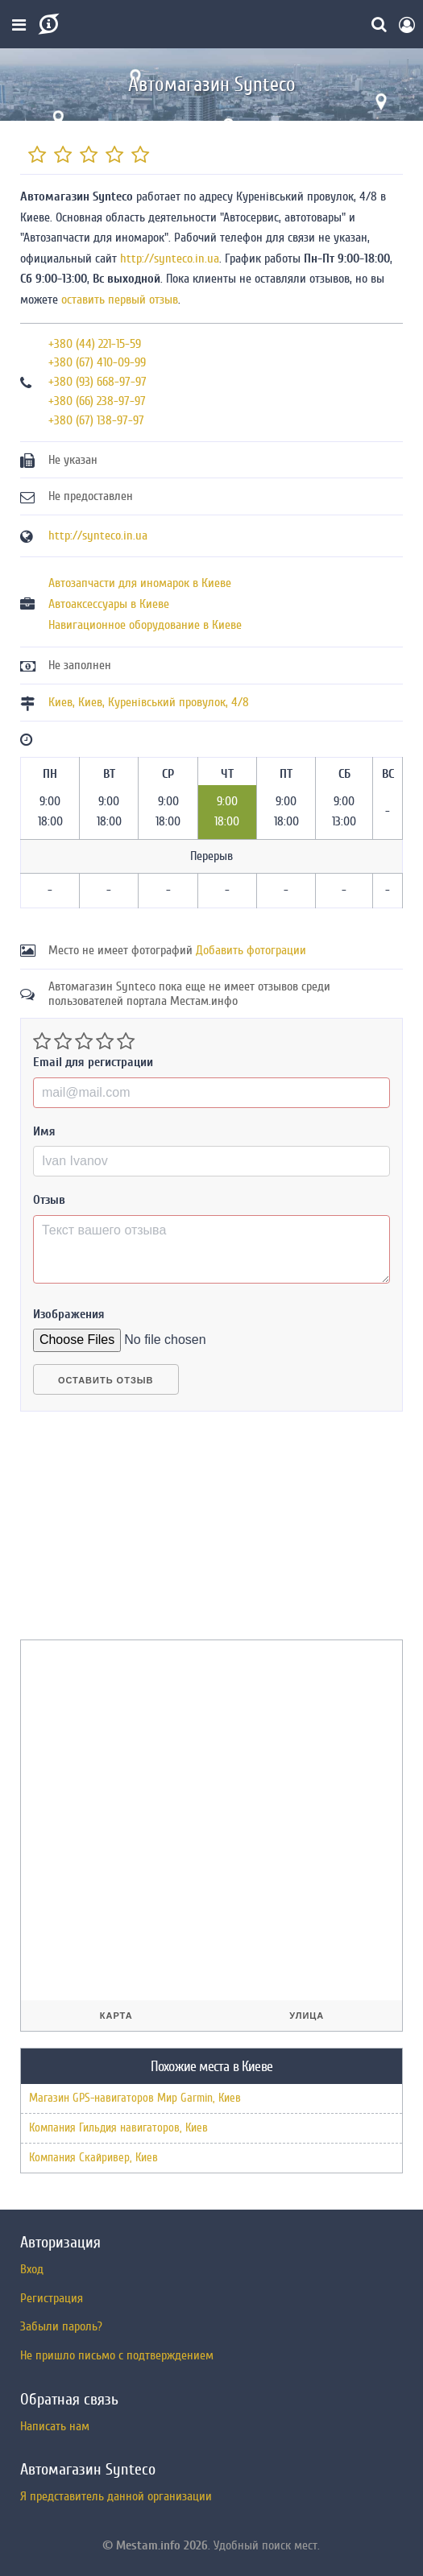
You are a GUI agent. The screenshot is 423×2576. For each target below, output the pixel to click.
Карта (116, 2015)
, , (148, 702)
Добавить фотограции (251, 950)
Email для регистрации (93, 1062)
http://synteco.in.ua (169, 258)
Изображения (69, 1314)
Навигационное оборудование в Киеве (145, 625)
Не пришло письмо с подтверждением (117, 2355)
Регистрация (51, 2298)
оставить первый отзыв (119, 299)
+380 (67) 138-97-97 (96, 420)
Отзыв (49, 1200)
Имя (44, 1131)
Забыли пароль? (61, 2326)
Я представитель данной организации (116, 2496)
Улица (306, 2015)
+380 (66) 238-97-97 (97, 401)
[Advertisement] (141, 1532)
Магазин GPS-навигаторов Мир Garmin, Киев (135, 2098)
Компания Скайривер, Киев (93, 2158)
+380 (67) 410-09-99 (97, 362)
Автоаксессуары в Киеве (108, 604)
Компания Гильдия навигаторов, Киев (118, 2128)
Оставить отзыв (106, 1380)
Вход (32, 2269)
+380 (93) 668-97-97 (97, 381)
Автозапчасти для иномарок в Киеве (139, 583)
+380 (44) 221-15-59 (94, 344)
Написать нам (54, 2426)
